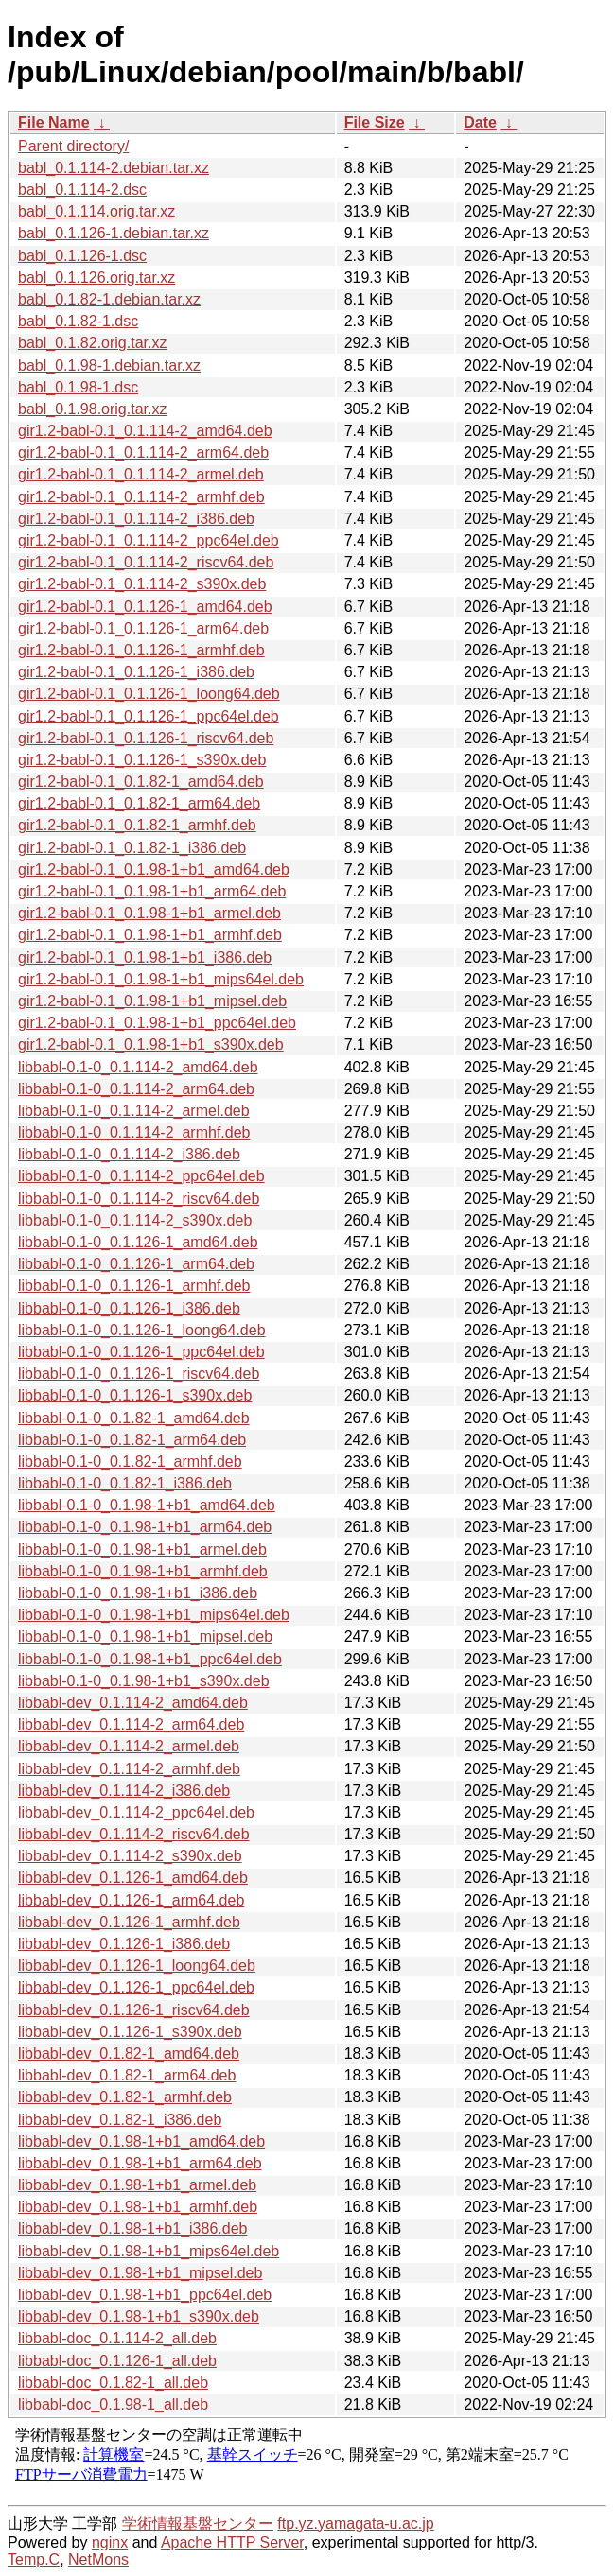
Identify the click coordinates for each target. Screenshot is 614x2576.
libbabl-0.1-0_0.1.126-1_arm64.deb (136, 1264)
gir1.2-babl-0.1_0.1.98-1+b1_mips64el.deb (161, 979)
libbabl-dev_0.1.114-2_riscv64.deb (134, 1834)
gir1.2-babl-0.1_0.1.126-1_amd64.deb (145, 607)
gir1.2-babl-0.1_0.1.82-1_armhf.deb (137, 825)
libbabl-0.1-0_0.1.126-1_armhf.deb (134, 1286)
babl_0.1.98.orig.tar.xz (92, 409)
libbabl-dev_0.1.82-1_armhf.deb (125, 2097)
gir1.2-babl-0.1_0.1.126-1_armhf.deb (141, 650)
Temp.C (34, 2559)
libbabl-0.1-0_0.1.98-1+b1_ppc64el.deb (150, 1659)
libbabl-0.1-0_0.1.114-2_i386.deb (129, 1154)
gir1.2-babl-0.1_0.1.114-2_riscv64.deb (145, 562)
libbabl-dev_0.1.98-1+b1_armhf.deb (137, 2207)
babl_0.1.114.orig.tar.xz (96, 211)
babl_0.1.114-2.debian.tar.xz (113, 168)
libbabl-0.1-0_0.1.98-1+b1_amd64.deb (146, 1505)
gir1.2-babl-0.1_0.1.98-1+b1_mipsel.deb (152, 1001)
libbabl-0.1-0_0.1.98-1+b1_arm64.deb (145, 1527)
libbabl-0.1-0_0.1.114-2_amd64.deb (138, 1067)
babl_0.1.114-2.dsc (82, 190)
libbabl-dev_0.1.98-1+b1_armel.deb (137, 2185)
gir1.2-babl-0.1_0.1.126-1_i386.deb (136, 672)
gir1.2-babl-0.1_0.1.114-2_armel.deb (141, 474)
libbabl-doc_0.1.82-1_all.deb (113, 2383)
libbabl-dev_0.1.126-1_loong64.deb (136, 1966)
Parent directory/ (73, 146)
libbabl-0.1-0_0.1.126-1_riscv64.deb (138, 1374)
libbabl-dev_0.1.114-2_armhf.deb (129, 1769)
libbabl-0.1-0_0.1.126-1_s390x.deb (135, 1395)
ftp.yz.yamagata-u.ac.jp (355, 2523)
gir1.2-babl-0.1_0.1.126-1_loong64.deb (149, 694)
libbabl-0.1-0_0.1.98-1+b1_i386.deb (137, 1593)
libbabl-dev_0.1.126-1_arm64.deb (131, 1900)
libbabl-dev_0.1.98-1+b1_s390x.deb (138, 2316)
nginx (110, 2542)
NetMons (98, 2559)
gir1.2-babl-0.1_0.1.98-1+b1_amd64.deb (153, 870)
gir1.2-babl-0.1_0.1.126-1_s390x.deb (142, 760)
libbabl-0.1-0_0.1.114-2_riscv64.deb (138, 1199)
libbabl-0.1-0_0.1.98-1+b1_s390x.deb (144, 1681)
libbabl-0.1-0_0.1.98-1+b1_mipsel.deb (145, 1636)
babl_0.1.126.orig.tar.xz (96, 278)
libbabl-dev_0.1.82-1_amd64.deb (128, 2053)
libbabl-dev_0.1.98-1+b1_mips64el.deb (148, 2251)
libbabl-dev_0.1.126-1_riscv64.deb (134, 2010)
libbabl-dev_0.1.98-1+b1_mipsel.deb (140, 2273)
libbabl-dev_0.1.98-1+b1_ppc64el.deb (145, 2295)
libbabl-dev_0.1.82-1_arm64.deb (127, 2075)
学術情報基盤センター (197, 2523)
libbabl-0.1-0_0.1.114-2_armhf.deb (134, 1132)
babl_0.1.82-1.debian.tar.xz (109, 299)
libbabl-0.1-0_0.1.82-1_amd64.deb (134, 1418)
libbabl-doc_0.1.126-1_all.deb (117, 2361)
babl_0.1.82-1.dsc (78, 321)
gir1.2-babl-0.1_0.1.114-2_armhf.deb (141, 497)
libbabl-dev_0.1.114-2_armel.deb (128, 1746)
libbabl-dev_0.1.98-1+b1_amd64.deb (141, 2141)
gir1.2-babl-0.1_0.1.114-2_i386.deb (136, 519)
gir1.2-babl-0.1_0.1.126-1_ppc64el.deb (148, 716)
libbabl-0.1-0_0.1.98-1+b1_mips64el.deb (153, 1615)
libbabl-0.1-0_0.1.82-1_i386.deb (125, 1483)
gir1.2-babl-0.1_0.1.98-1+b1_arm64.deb (152, 891)
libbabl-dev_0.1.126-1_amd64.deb (133, 1878)
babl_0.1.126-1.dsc (82, 256)
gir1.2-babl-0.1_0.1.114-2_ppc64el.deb (148, 540)
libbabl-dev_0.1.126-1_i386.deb (124, 1944)
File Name (54, 122)
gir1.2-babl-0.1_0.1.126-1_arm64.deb (143, 628)
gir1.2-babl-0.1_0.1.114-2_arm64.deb (143, 452)
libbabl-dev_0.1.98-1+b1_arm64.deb (140, 2163)
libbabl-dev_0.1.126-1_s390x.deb (130, 2032)
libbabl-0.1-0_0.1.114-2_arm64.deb (136, 1089)
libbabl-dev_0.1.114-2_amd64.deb (133, 1703)
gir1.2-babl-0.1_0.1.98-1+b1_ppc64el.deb (157, 1023)
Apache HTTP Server (232, 2542)
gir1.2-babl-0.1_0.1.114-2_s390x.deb (142, 584)
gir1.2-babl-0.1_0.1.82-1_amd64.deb (141, 782)
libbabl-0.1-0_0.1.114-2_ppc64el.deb (141, 1176)
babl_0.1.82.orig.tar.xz (92, 343)
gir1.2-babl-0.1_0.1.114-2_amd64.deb (145, 431)
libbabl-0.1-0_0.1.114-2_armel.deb (134, 1111)
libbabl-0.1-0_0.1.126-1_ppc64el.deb (141, 1352)
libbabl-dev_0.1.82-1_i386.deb (119, 2120)
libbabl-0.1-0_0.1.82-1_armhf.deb (130, 1461)
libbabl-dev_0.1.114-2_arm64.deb (131, 1724)
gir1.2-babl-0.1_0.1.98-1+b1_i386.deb (145, 957)
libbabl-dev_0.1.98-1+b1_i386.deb (132, 2228)
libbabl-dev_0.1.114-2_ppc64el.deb (136, 1812)
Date (480, 122)
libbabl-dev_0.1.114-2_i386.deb (124, 1791)
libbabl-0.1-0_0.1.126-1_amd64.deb (138, 1242)
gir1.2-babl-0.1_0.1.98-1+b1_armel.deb (149, 913)
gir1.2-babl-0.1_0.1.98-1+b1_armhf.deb (150, 935)
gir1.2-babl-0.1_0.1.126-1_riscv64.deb (145, 738)
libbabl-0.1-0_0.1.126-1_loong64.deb (142, 1330)
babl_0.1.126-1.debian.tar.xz (113, 233)
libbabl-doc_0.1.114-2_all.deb (117, 2338)
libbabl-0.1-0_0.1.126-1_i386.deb (129, 1308)
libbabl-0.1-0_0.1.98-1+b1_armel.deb (142, 1549)
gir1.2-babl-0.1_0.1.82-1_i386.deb (132, 848)
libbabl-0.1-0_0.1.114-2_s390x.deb (135, 1220)
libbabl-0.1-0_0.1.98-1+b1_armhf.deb (143, 1571)
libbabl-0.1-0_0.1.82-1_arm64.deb (132, 1440)
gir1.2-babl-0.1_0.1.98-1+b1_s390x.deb (151, 1044)
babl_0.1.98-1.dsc (78, 387)
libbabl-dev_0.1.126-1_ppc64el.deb (136, 1987)
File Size (374, 122)
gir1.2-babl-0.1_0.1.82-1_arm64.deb (139, 803)
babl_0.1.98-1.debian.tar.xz (109, 365)
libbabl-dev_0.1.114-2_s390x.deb (130, 1856)
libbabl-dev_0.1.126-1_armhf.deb (129, 1922)
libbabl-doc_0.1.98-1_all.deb (113, 2404)
